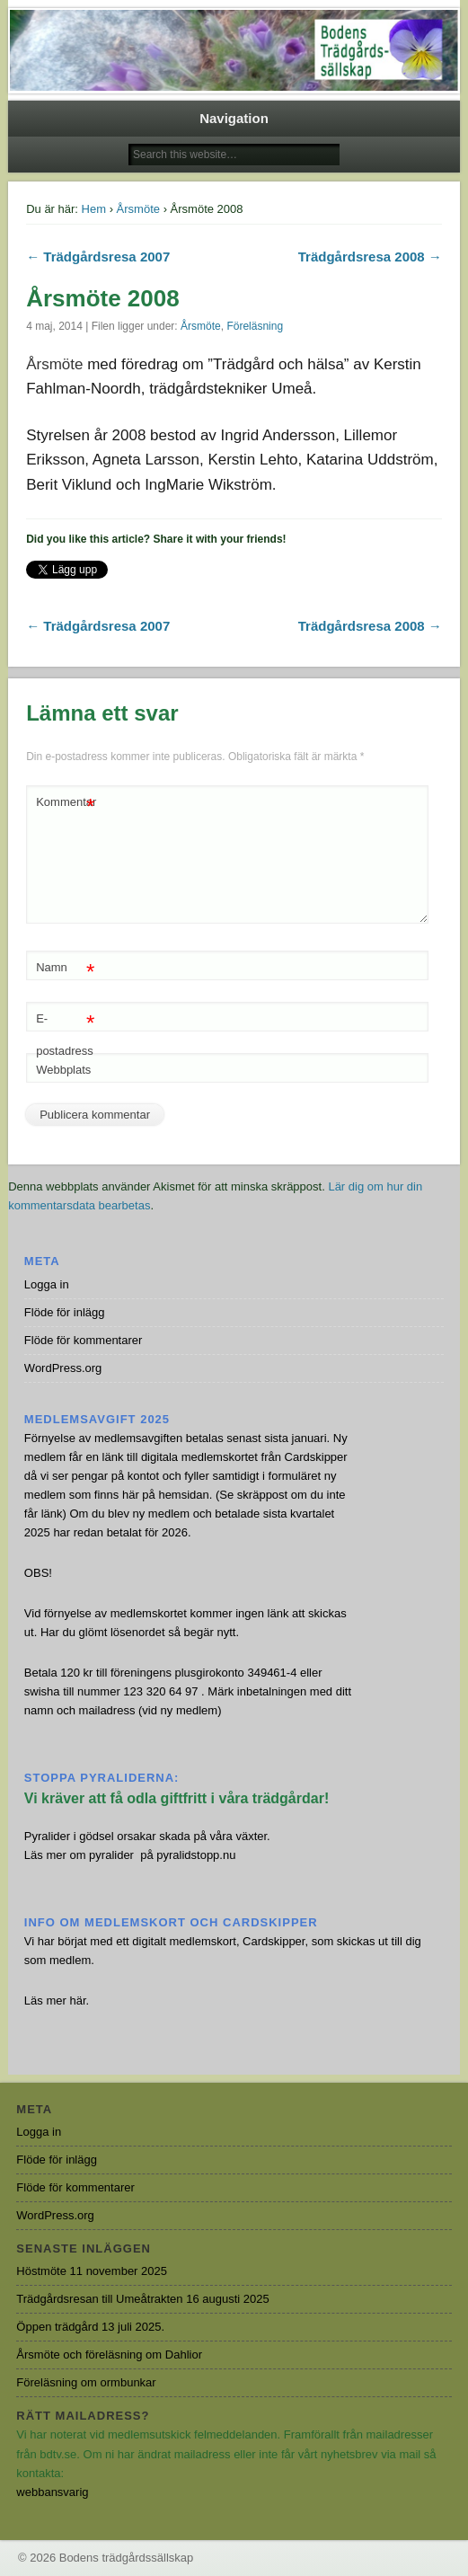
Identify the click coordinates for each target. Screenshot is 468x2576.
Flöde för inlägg (64, 1312)
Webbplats (63, 1069)
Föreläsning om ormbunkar (85, 2382)
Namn (65, 968)
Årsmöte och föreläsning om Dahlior (109, 2354)
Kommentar (66, 803)
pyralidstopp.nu (195, 1855)
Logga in (46, 1284)
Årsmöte (138, 209)
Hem (94, 209)
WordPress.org (63, 1368)
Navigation (234, 118)
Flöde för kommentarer (83, 1340)
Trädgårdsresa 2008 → (370, 256)
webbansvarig (52, 2492)
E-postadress (65, 1031)
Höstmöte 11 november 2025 (91, 2271)
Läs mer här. (56, 2000)
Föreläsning (254, 326)
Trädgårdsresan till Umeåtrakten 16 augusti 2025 (142, 2299)
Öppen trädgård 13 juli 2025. (90, 2326)
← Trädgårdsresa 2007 (98, 256)
